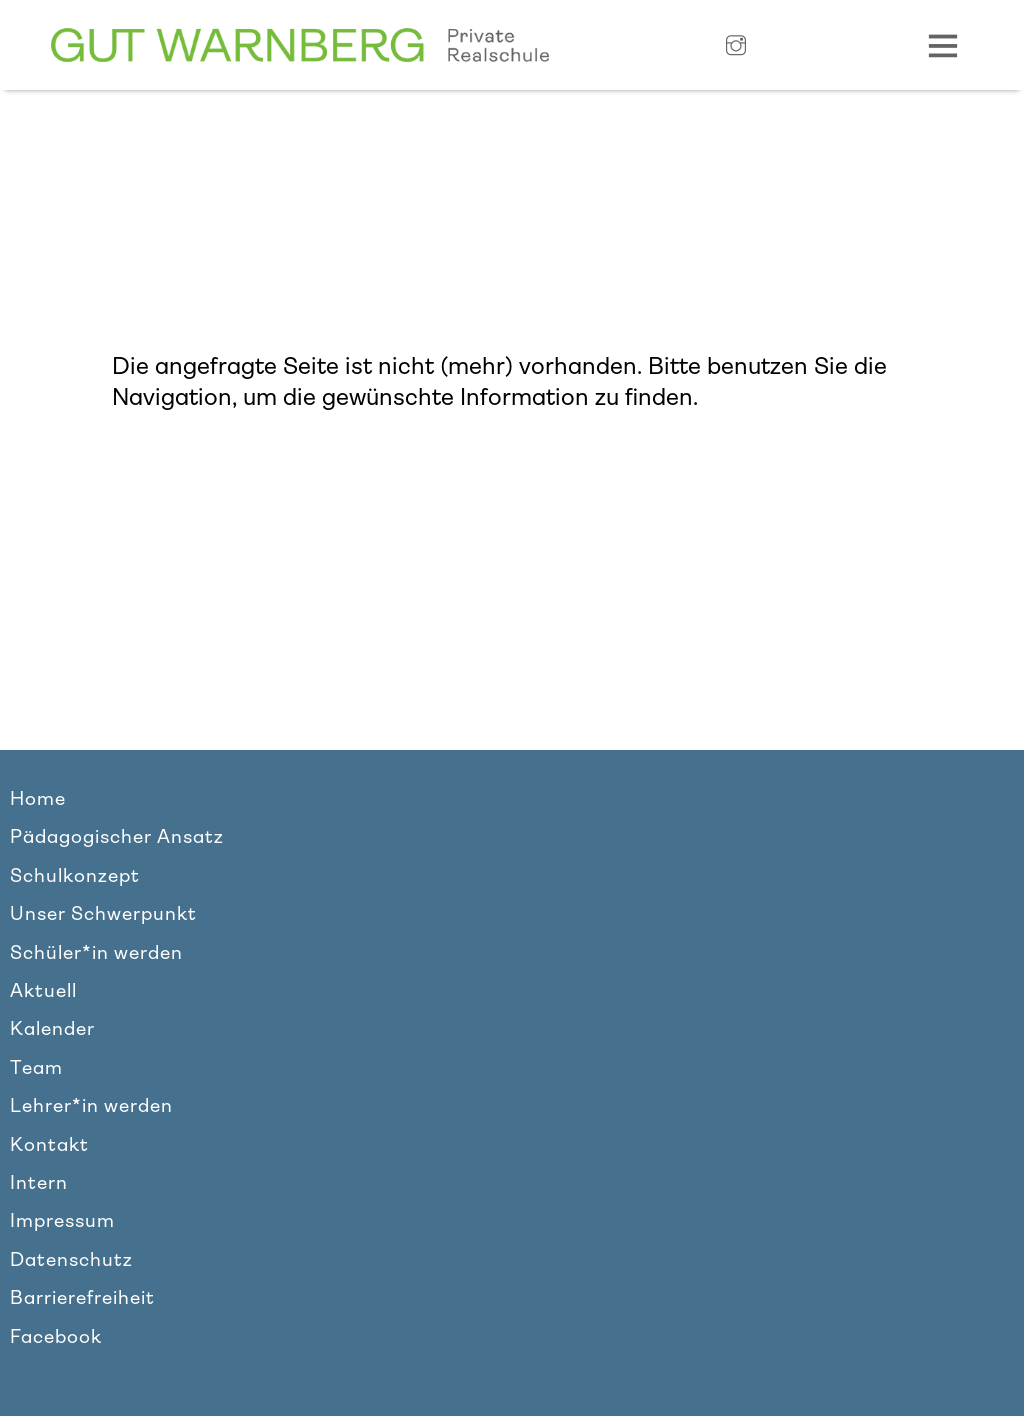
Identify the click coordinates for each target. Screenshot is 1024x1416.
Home (38, 799)
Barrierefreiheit (82, 1298)
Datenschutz (71, 1260)
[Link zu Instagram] (736, 47)
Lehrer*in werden (91, 1106)
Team (36, 1068)
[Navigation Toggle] (943, 45)
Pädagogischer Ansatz (117, 837)
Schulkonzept (75, 876)
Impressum (62, 1221)
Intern (39, 1183)
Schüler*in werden (96, 953)
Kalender (52, 1029)
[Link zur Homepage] (300, 45)
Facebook (56, 1337)
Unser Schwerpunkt (103, 914)
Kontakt (49, 1145)
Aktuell (43, 991)
